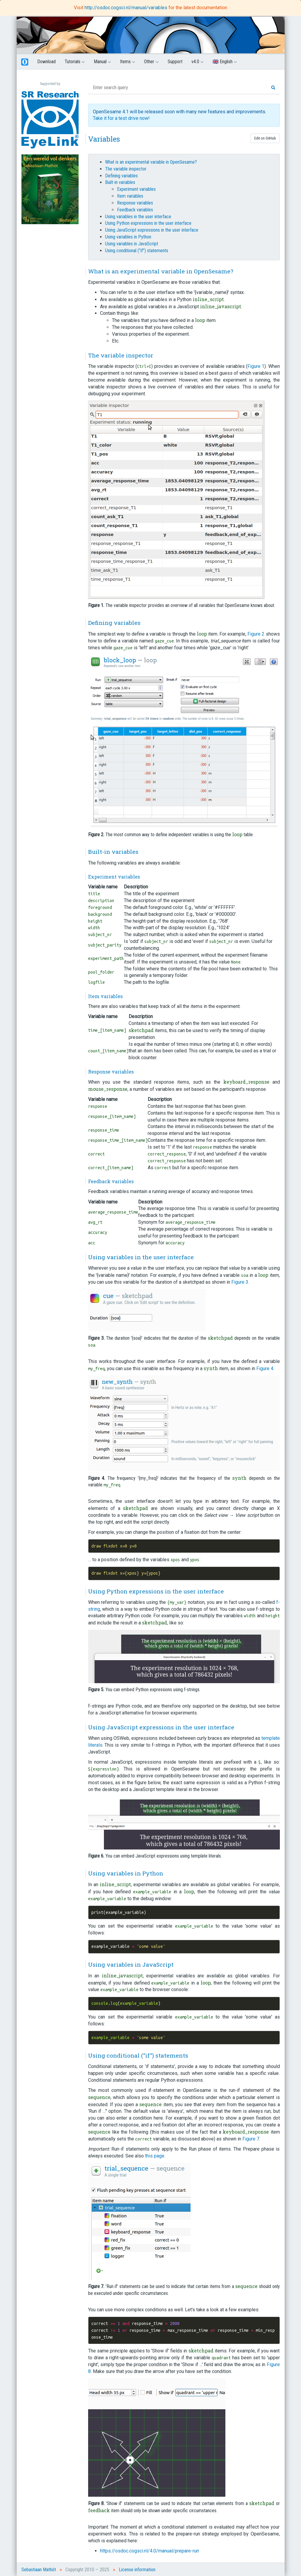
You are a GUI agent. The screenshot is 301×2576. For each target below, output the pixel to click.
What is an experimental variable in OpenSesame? (151, 162)
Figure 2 (255, 634)
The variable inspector (125, 169)
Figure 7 (250, 2139)
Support (175, 61)
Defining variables (121, 176)
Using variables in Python (128, 237)
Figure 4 (264, 1368)
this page (154, 2156)
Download (46, 61)
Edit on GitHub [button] (265, 138)
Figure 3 (239, 1282)
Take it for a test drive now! (121, 118)
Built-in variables (120, 182)
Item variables (130, 196)
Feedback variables (135, 210)
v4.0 (197, 61)
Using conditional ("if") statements (136, 250)
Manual (102, 61)
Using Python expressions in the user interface (148, 223)
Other (151, 61)
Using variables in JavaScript (131, 244)
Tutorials (75, 61)
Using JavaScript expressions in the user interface (151, 230)
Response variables (135, 203)
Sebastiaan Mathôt (38, 2569)
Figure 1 (255, 366)
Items (127, 61)
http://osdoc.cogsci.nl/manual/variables (127, 7)
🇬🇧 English (225, 61)
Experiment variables (136, 189)
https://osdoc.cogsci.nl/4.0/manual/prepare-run (149, 2551)
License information (137, 2569)
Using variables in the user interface (138, 216)
